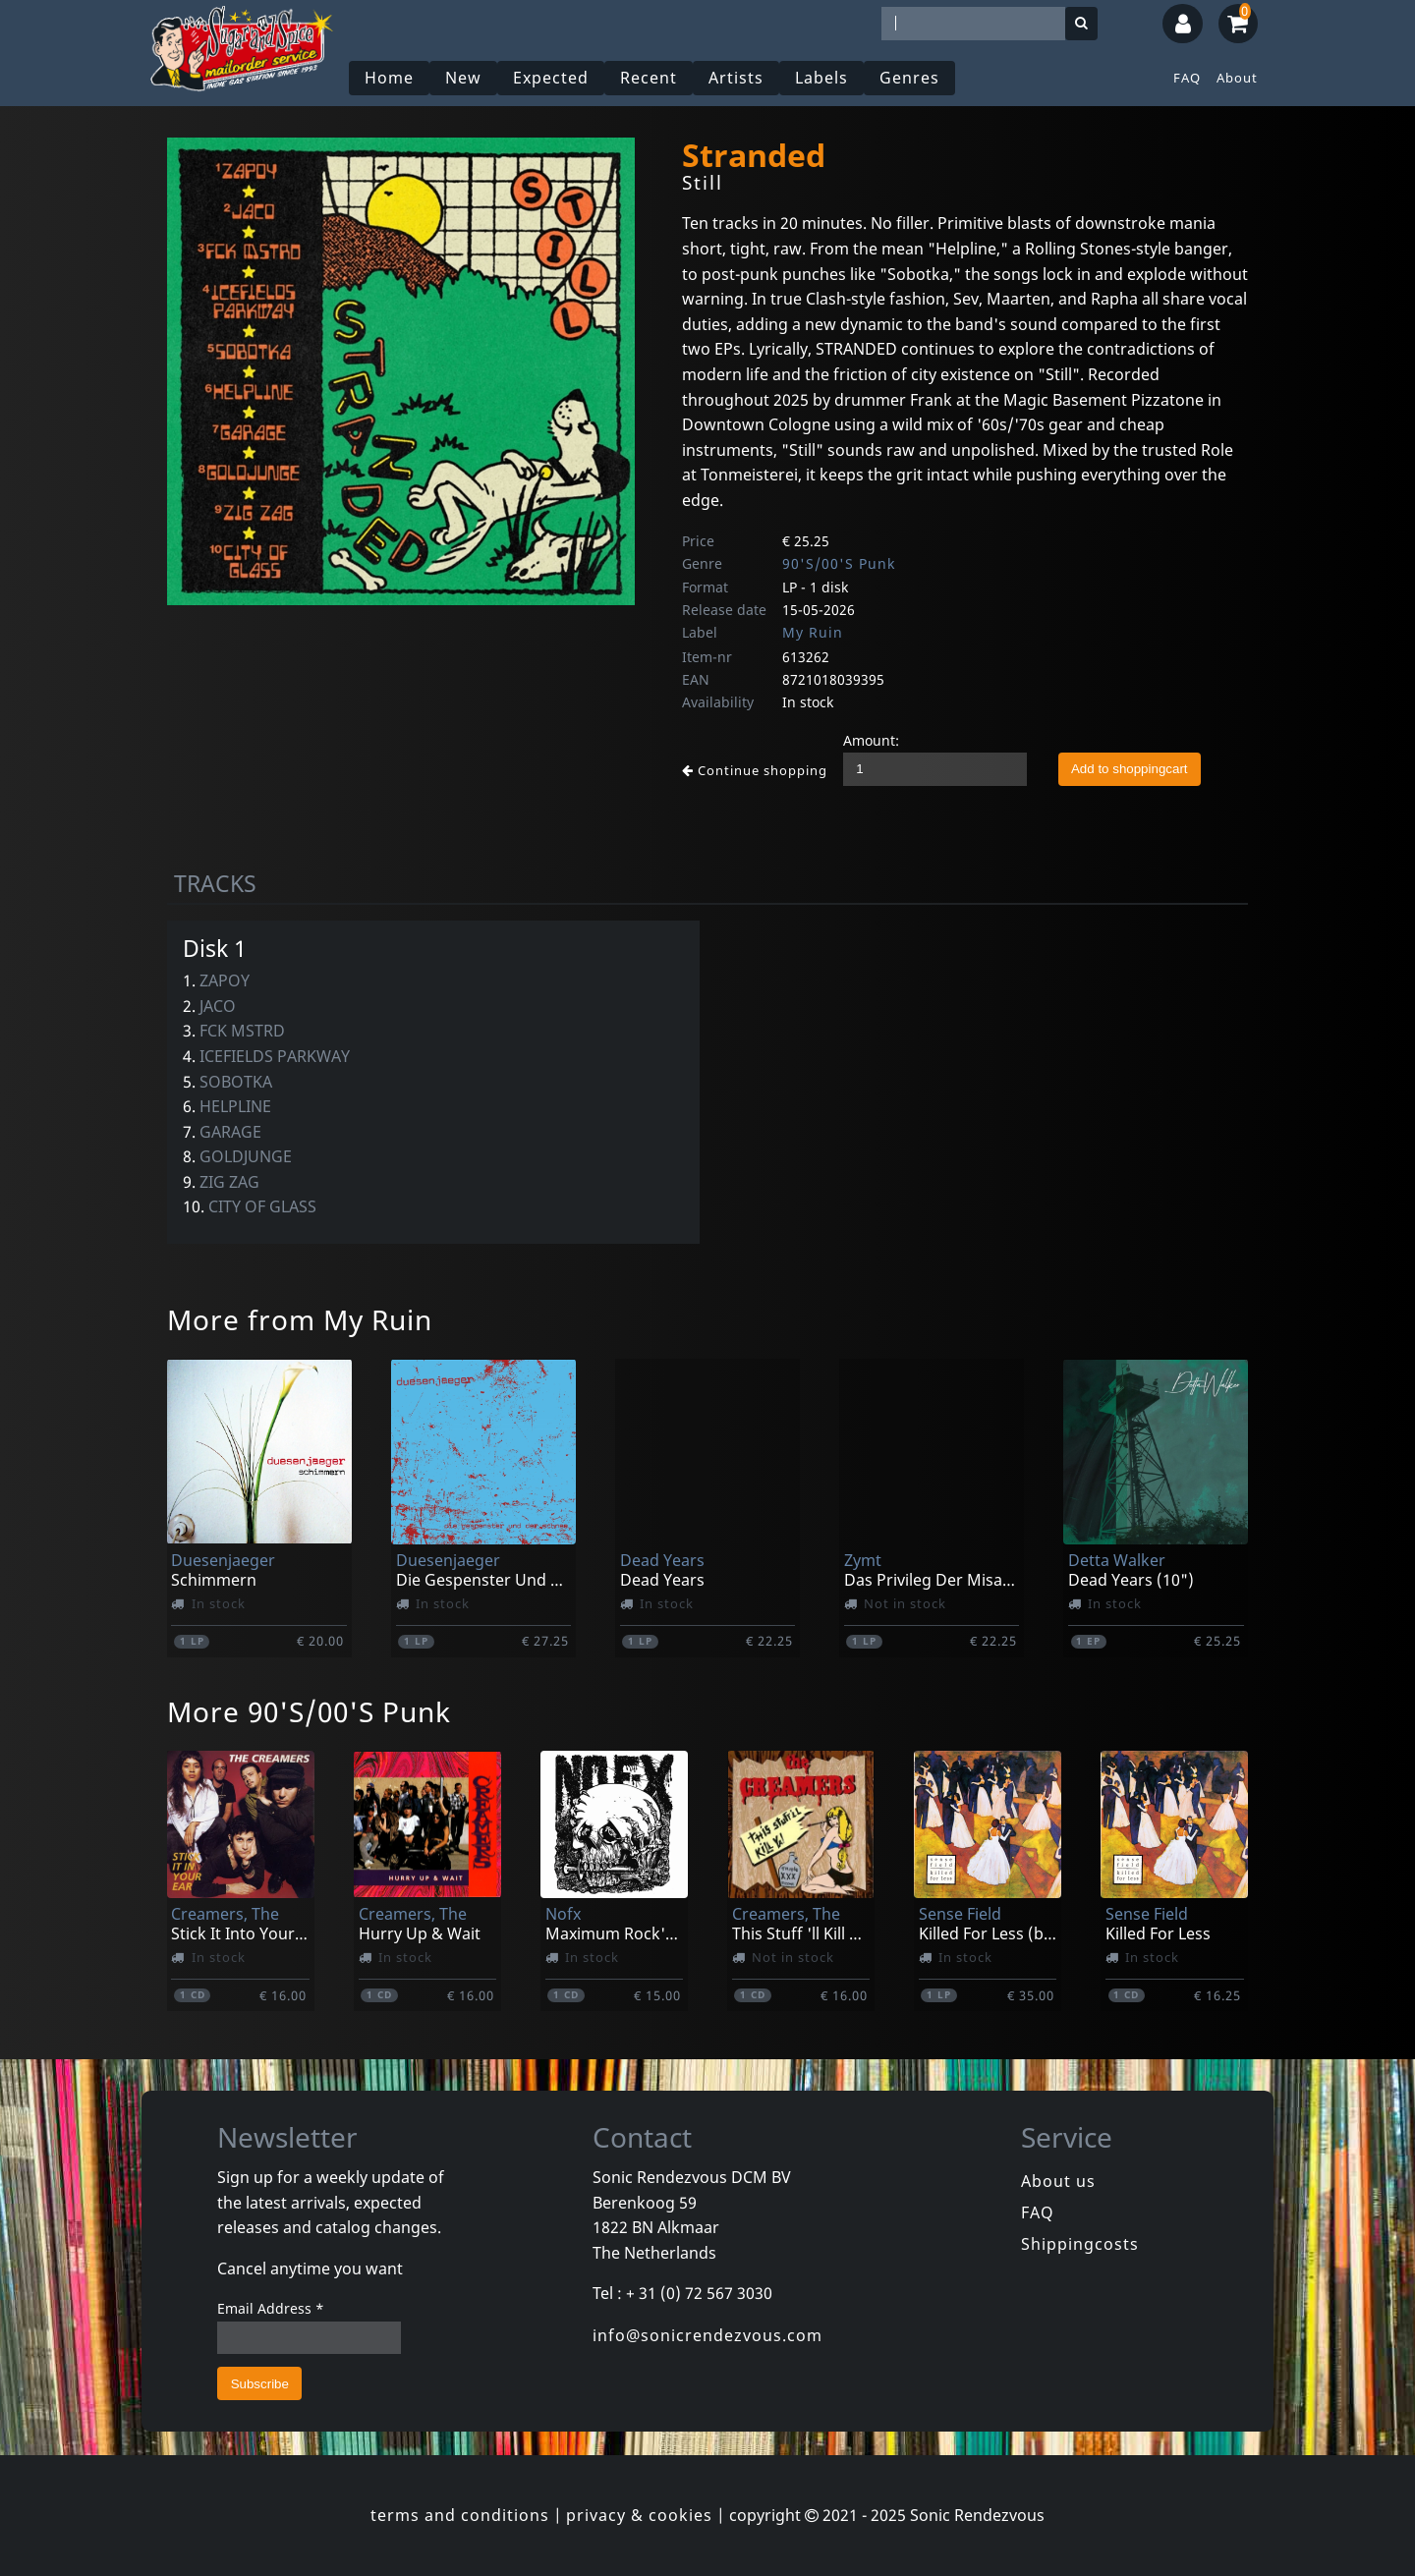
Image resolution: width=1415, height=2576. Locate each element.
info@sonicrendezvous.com (707, 2335)
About (1237, 77)
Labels (821, 77)
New (463, 77)
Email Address (270, 2308)
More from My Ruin (299, 1319)
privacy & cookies (639, 2515)
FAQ (1187, 77)
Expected (551, 77)
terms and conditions (459, 2515)
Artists (736, 77)
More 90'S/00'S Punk (309, 1711)
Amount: (871, 740)
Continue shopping (754, 770)
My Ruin (812, 632)
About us (1058, 2181)
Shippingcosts (1080, 2244)
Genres (909, 77)
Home (389, 77)
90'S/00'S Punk (838, 563)
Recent (648, 77)
